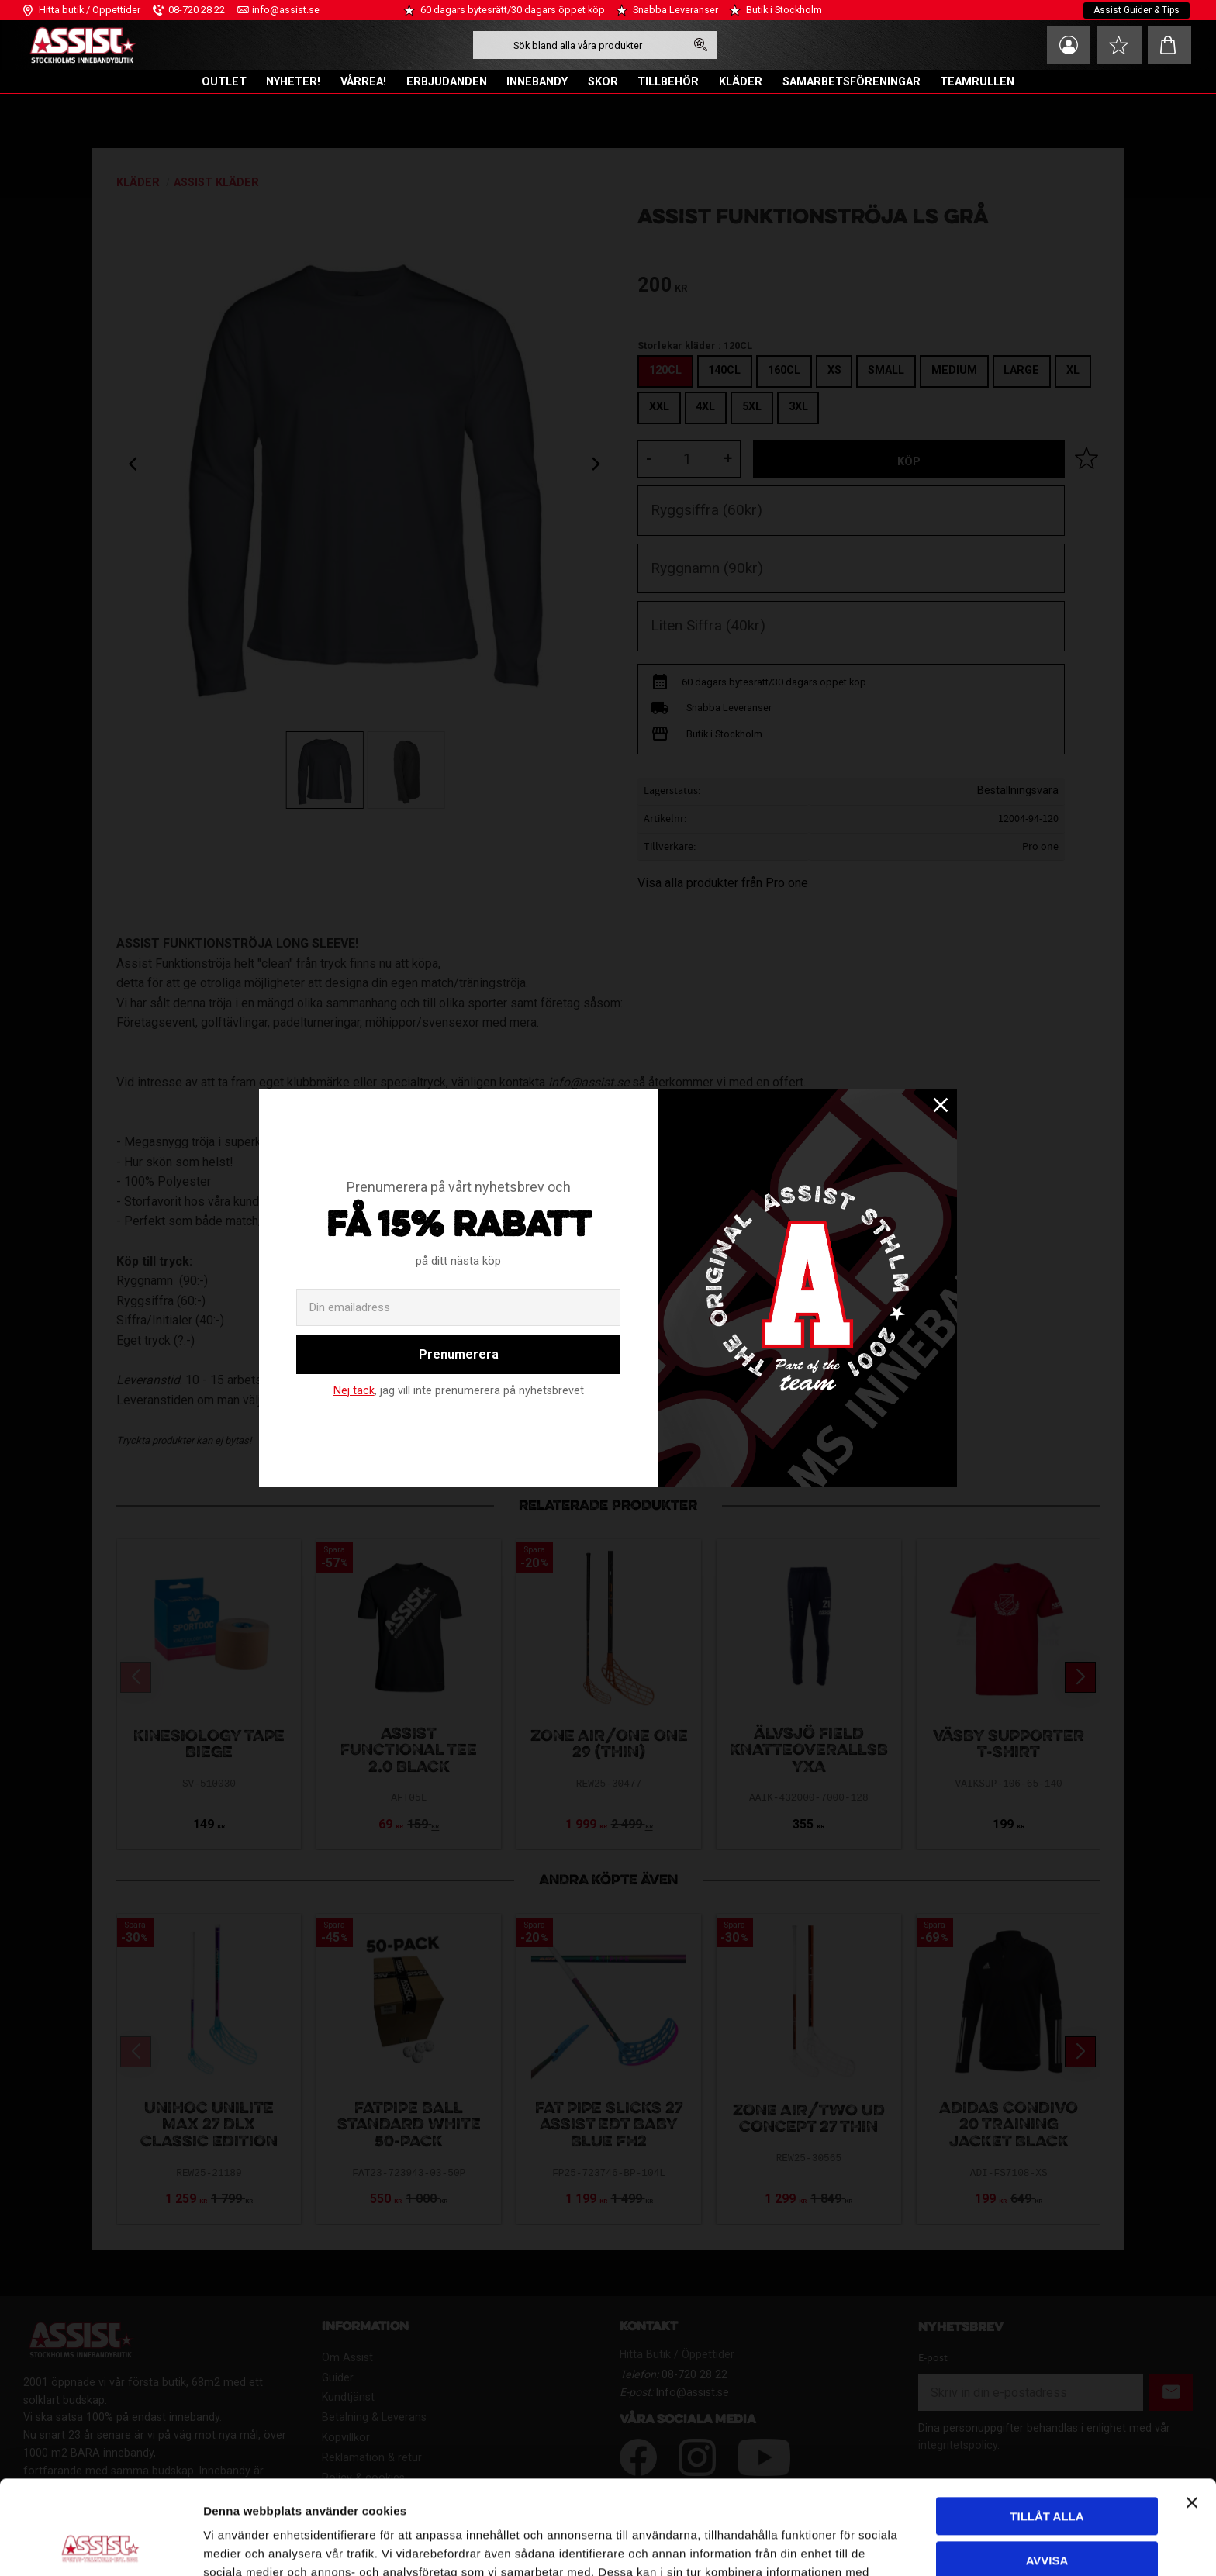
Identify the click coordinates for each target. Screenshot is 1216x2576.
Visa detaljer (237, 2545)
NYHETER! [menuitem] (293, 81)
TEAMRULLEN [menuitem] (977, 81)
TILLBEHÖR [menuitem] (668, 81)
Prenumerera (459, 1354)
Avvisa (1047, 2471)
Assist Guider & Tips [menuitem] (1136, 10)
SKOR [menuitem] (603, 81)
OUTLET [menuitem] (224, 81)
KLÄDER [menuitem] (740, 81)
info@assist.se (286, 10)
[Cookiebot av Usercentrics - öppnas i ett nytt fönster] (100, 2545)
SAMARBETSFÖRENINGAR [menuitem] (851, 81)
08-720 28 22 (196, 10)
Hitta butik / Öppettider (89, 10)
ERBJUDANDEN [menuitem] (446, 81)
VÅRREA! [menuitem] (363, 81)
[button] (1119, 45)
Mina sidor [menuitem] (1068, 45)
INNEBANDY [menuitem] (537, 81)
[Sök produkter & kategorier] (579, 45)
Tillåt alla (1046, 2428)
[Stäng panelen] (1192, 2414)
